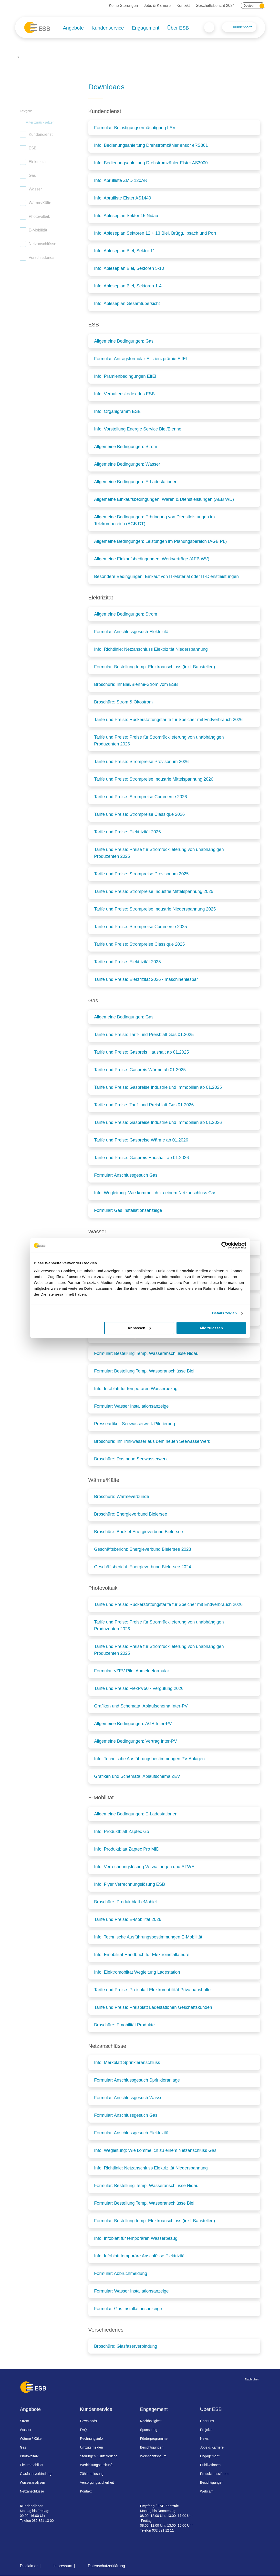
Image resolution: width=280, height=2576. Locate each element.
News (200, 2438)
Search (209, 27)
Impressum (67, 2565)
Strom (31, 2421)
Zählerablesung (95, 2474)
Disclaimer (35, 2565)
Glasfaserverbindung (43, 2474)
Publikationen (206, 2465)
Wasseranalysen (39, 2482)
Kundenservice (108, 28)
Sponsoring (148, 2430)
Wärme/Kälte (40, 203)
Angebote (73, 28)
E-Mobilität (38, 230)
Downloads (92, 2421)
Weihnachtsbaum (153, 2456)
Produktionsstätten (210, 2474)
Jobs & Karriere (157, 5)
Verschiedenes (41, 257)
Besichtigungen (152, 2447)
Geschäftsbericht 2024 (215, 5)
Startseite (22, 57)
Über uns (203, 2421)
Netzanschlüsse (42, 244)
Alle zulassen (211, 1328)
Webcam (203, 2491)
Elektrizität (38, 162)
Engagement (145, 28)
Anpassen (139, 1328)
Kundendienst (41, 134)
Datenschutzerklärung (107, 2565)
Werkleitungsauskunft (100, 2465)
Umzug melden (95, 2447)
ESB (33, 148)
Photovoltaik (39, 216)
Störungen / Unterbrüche (102, 2456)
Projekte (202, 2430)
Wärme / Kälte (38, 2438)
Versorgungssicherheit (101, 2482)
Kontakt (183, 5)
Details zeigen (224, 1313)
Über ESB (178, 28)
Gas (32, 175)
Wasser (35, 189)
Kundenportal (243, 27)
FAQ (87, 2430)
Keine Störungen (123, 5)
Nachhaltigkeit (151, 2421)
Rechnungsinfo (95, 2438)
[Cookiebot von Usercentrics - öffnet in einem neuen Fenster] (225, 1245)
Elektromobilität (39, 2465)
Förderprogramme (154, 2438)
